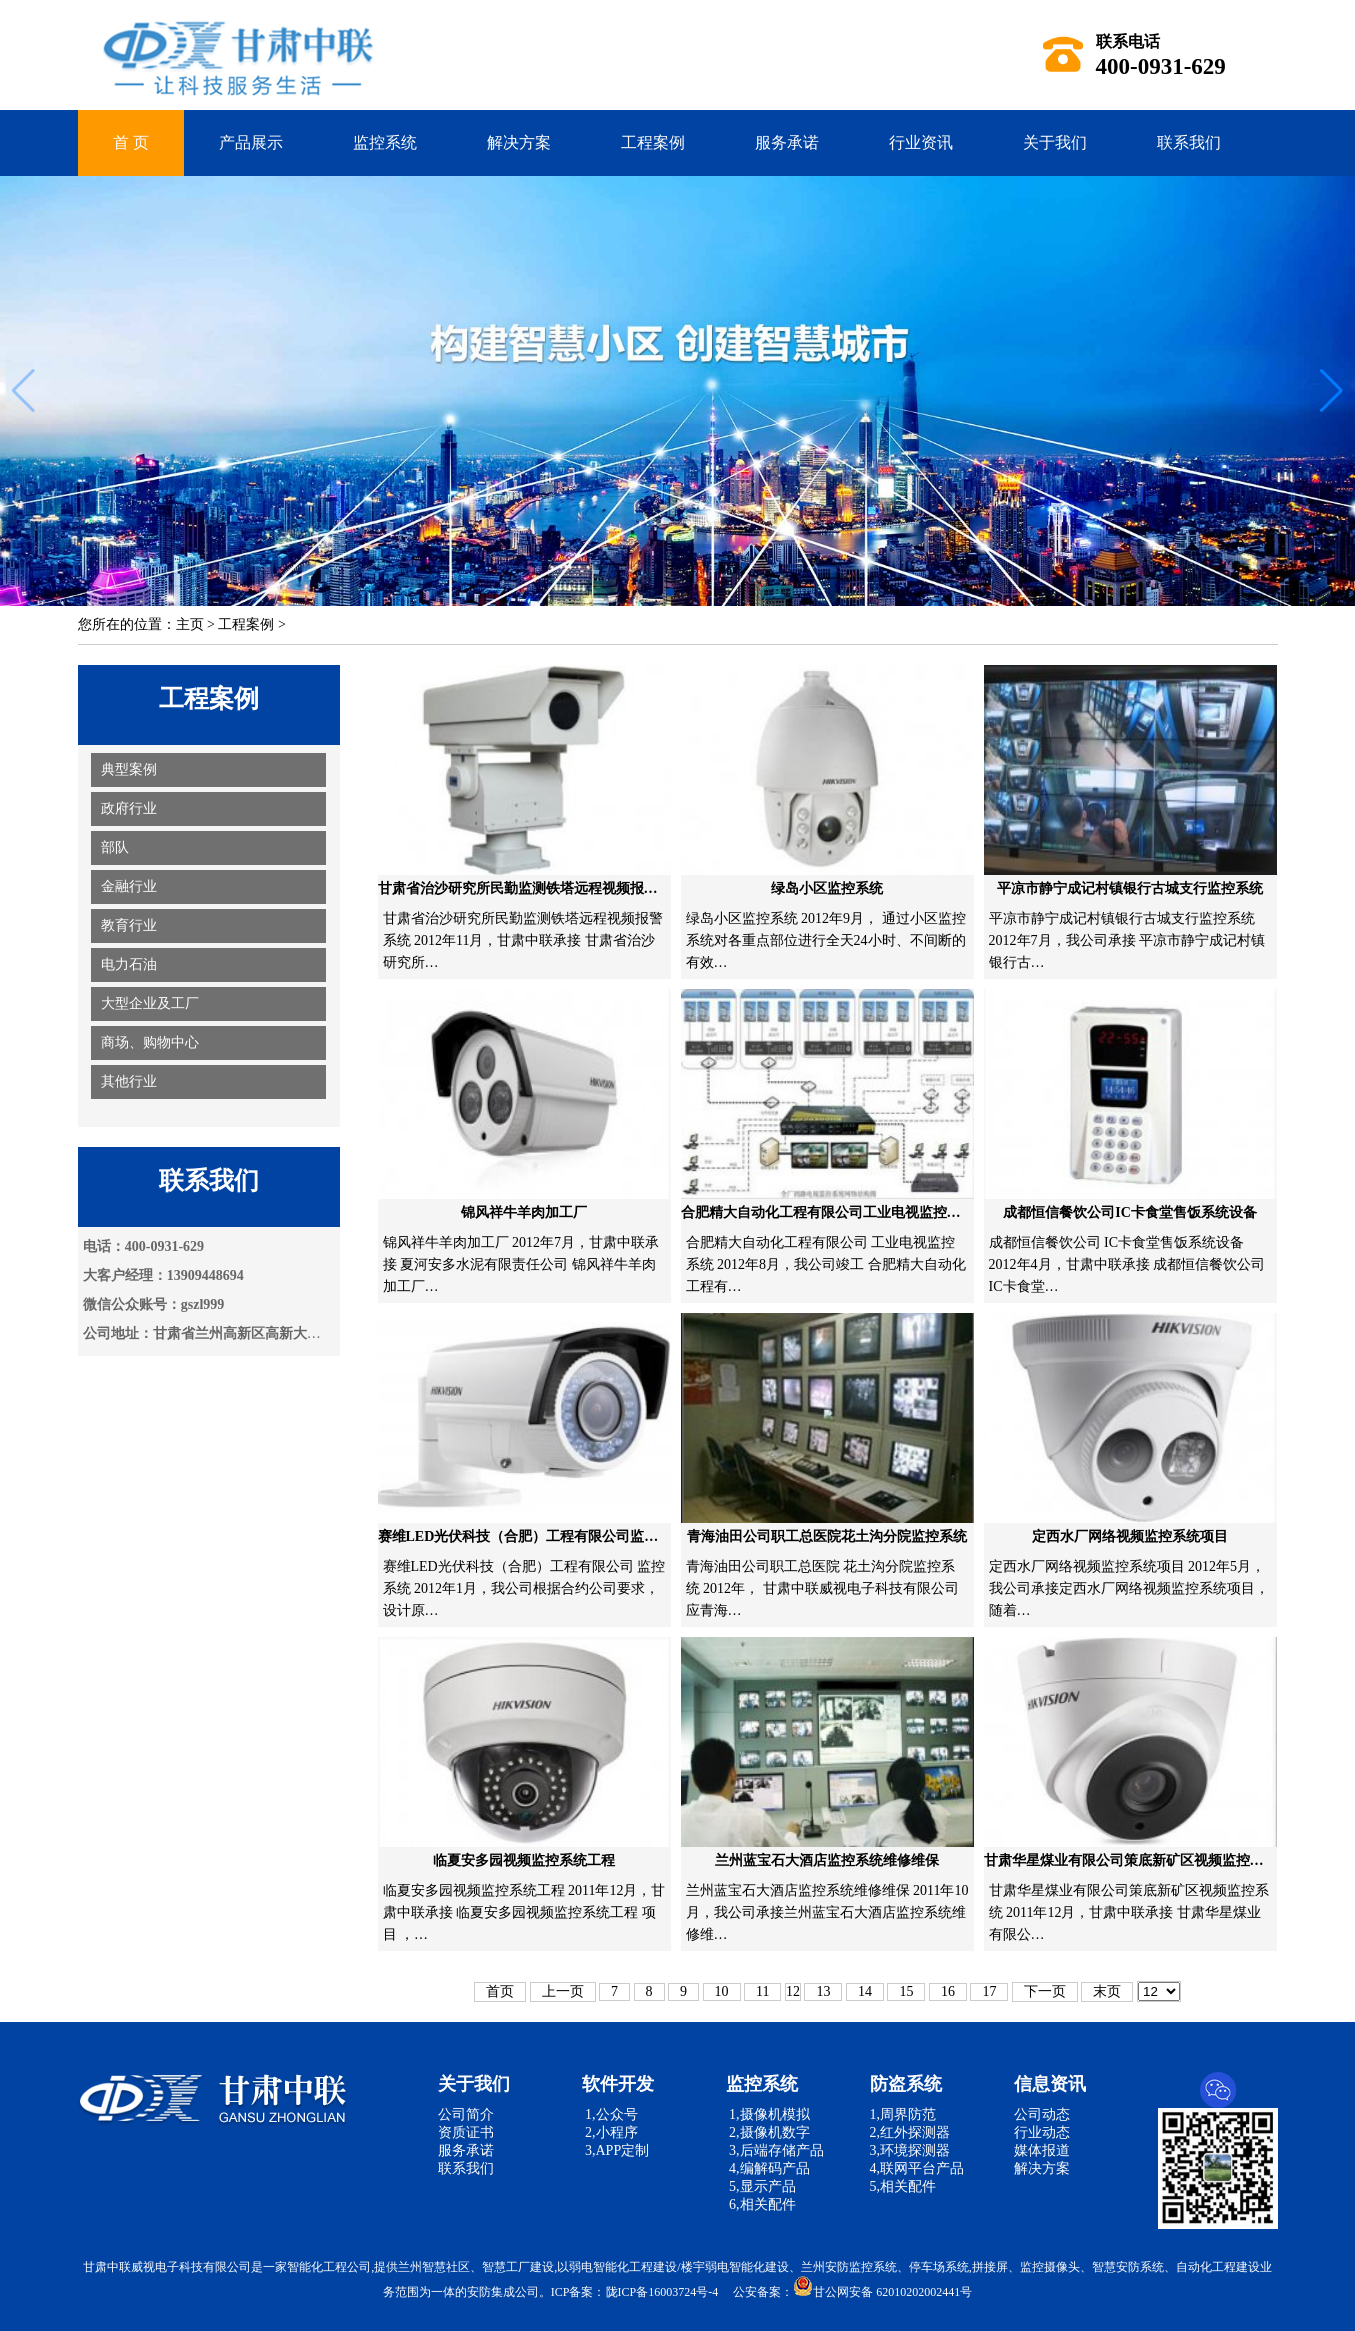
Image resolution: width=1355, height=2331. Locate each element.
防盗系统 (906, 2084)
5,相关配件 (903, 2186)
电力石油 (129, 964)
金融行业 (129, 886)
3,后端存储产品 (775, 2150)
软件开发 (618, 2084)
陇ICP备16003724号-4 (662, 2292)
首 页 (131, 142)
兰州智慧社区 (434, 2267)
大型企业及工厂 (150, 1003)
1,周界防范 (903, 2114)
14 (865, 1991)
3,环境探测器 (910, 2150)
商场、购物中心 (150, 1042)
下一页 (1045, 1991)
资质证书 (466, 2132)
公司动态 (1042, 2114)
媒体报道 (1042, 2150)
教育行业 (129, 925)
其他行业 (129, 1081)
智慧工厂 (506, 2267)
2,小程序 (610, 2132)
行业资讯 (921, 142)
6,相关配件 (761, 2204)
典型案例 (129, 769)
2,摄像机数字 (768, 2132)
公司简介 (466, 2114)
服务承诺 (787, 142)
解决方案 (519, 142)
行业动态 (1042, 2132)
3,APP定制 (616, 2150)
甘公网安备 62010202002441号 (882, 2292)
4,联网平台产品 (917, 2168)
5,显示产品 (761, 2186)
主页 (190, 624)
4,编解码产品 (768, 2168)
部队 (115, 847)
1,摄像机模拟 (768, 2114)
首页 (500, 1991)
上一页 (563, 1991)
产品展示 (251, 142)
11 (762, 1991)
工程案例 (653, 142)
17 (989, 1991)
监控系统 (385, 142)
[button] (1331, 391)
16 (948, 1991)
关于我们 (1055, 142)
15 (906, 1991)
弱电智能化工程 (611, 2267)
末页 (1107, 1991)
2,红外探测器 (910, 2132)
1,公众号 (610, 2114)
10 (722, 1991)
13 (823, 1991)
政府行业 (129, 808)
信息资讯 (1050, 2084)
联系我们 (1189, 142)
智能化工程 (317, 2267)
